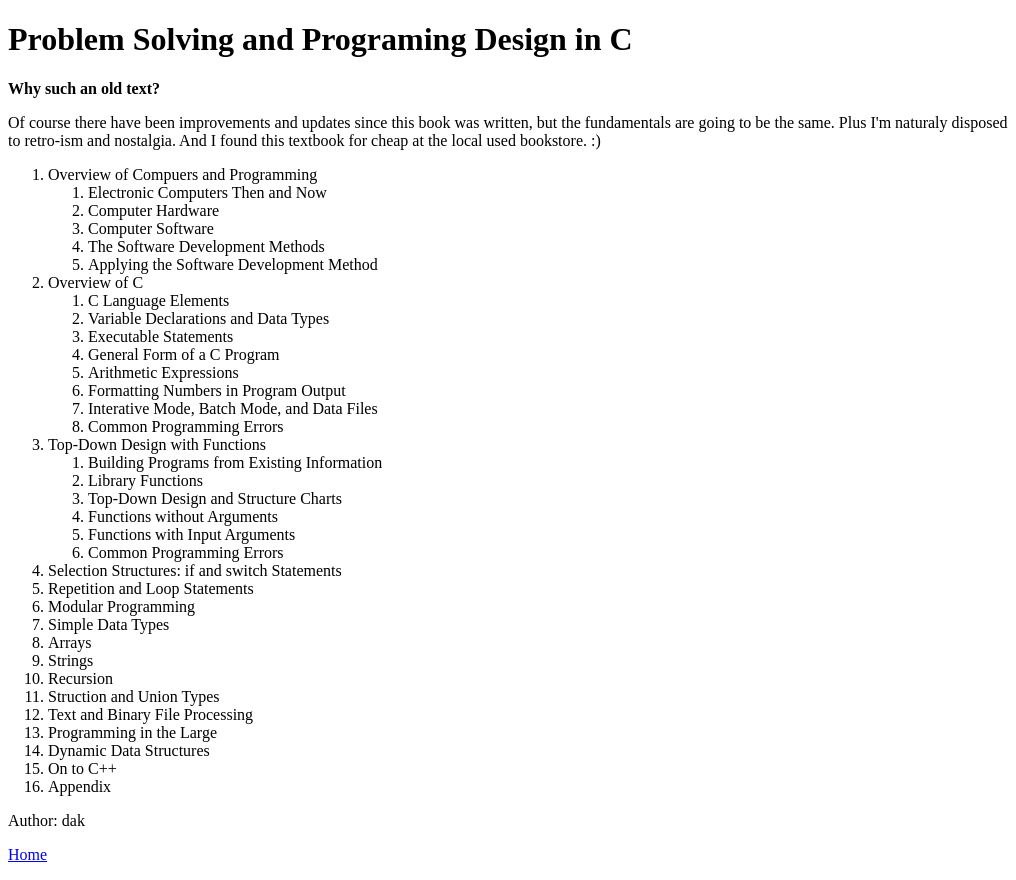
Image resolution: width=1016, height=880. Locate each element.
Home (27, 854)
